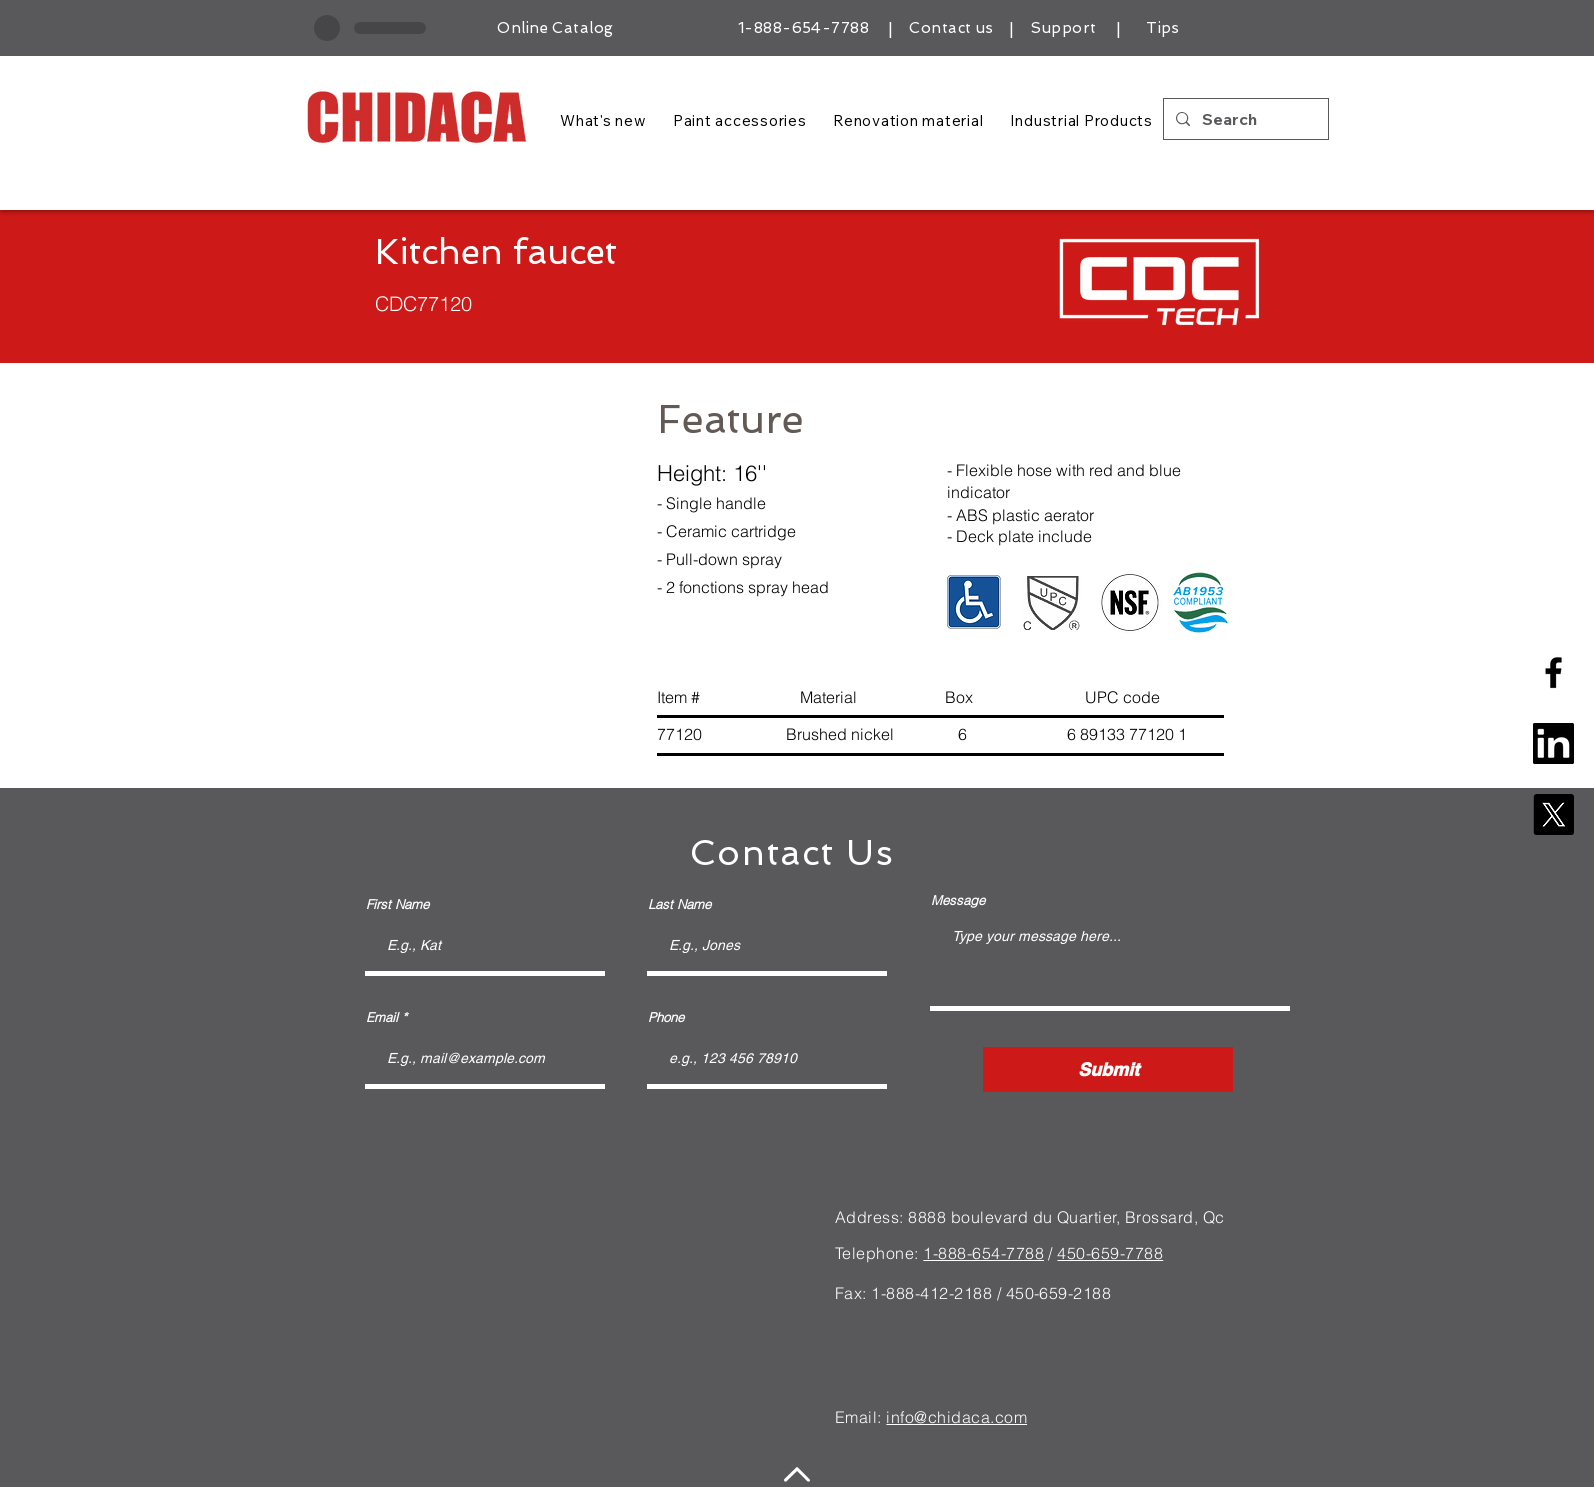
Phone (666, 1017)
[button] (464, 575)
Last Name (679, 904)
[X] (1553, 814)
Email (382, 1017)
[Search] (1244, 119)
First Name (397, 904)
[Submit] (1108, 1069)
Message (958, 900)
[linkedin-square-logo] (1553, 743)
